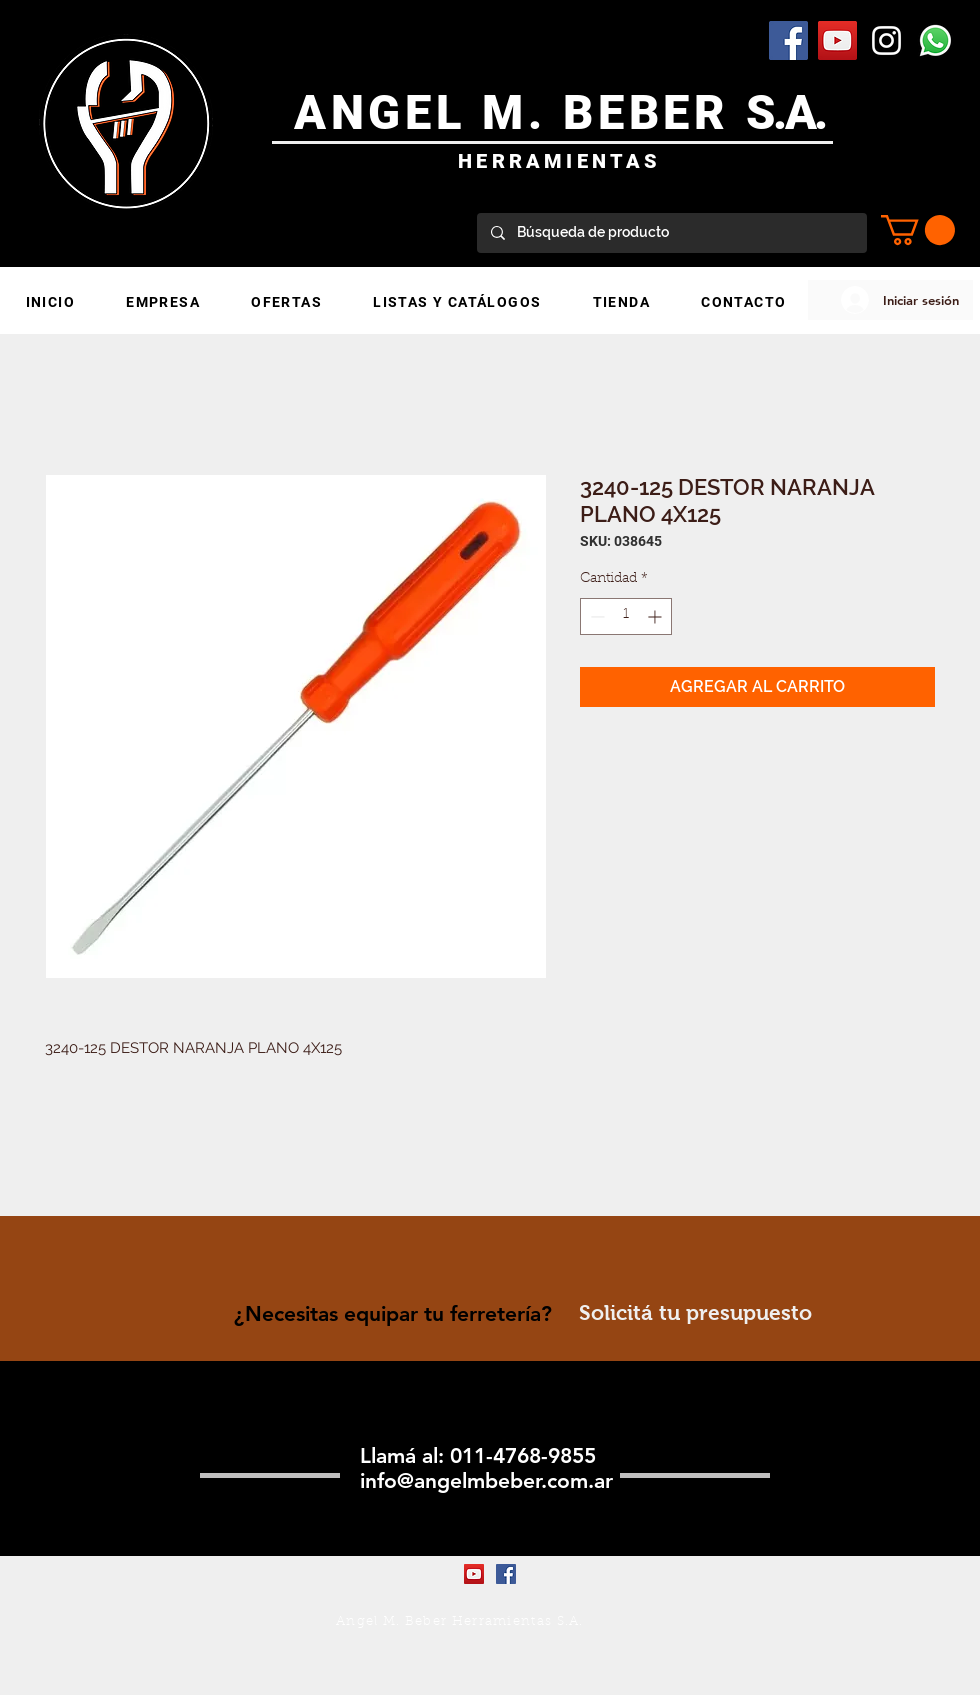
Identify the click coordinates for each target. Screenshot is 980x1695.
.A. (799, 112)
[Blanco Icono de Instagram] (886, 40)
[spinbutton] (626, 616)
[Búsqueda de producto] (671, 233)
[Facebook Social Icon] (788, 40)
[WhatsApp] (935, 40)
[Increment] (656, 616)
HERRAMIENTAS (559, 161)
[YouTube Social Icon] (837, 40)
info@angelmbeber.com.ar (486, 1480)
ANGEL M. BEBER (520, 112)
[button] (918, 230)
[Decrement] (595, 616)
